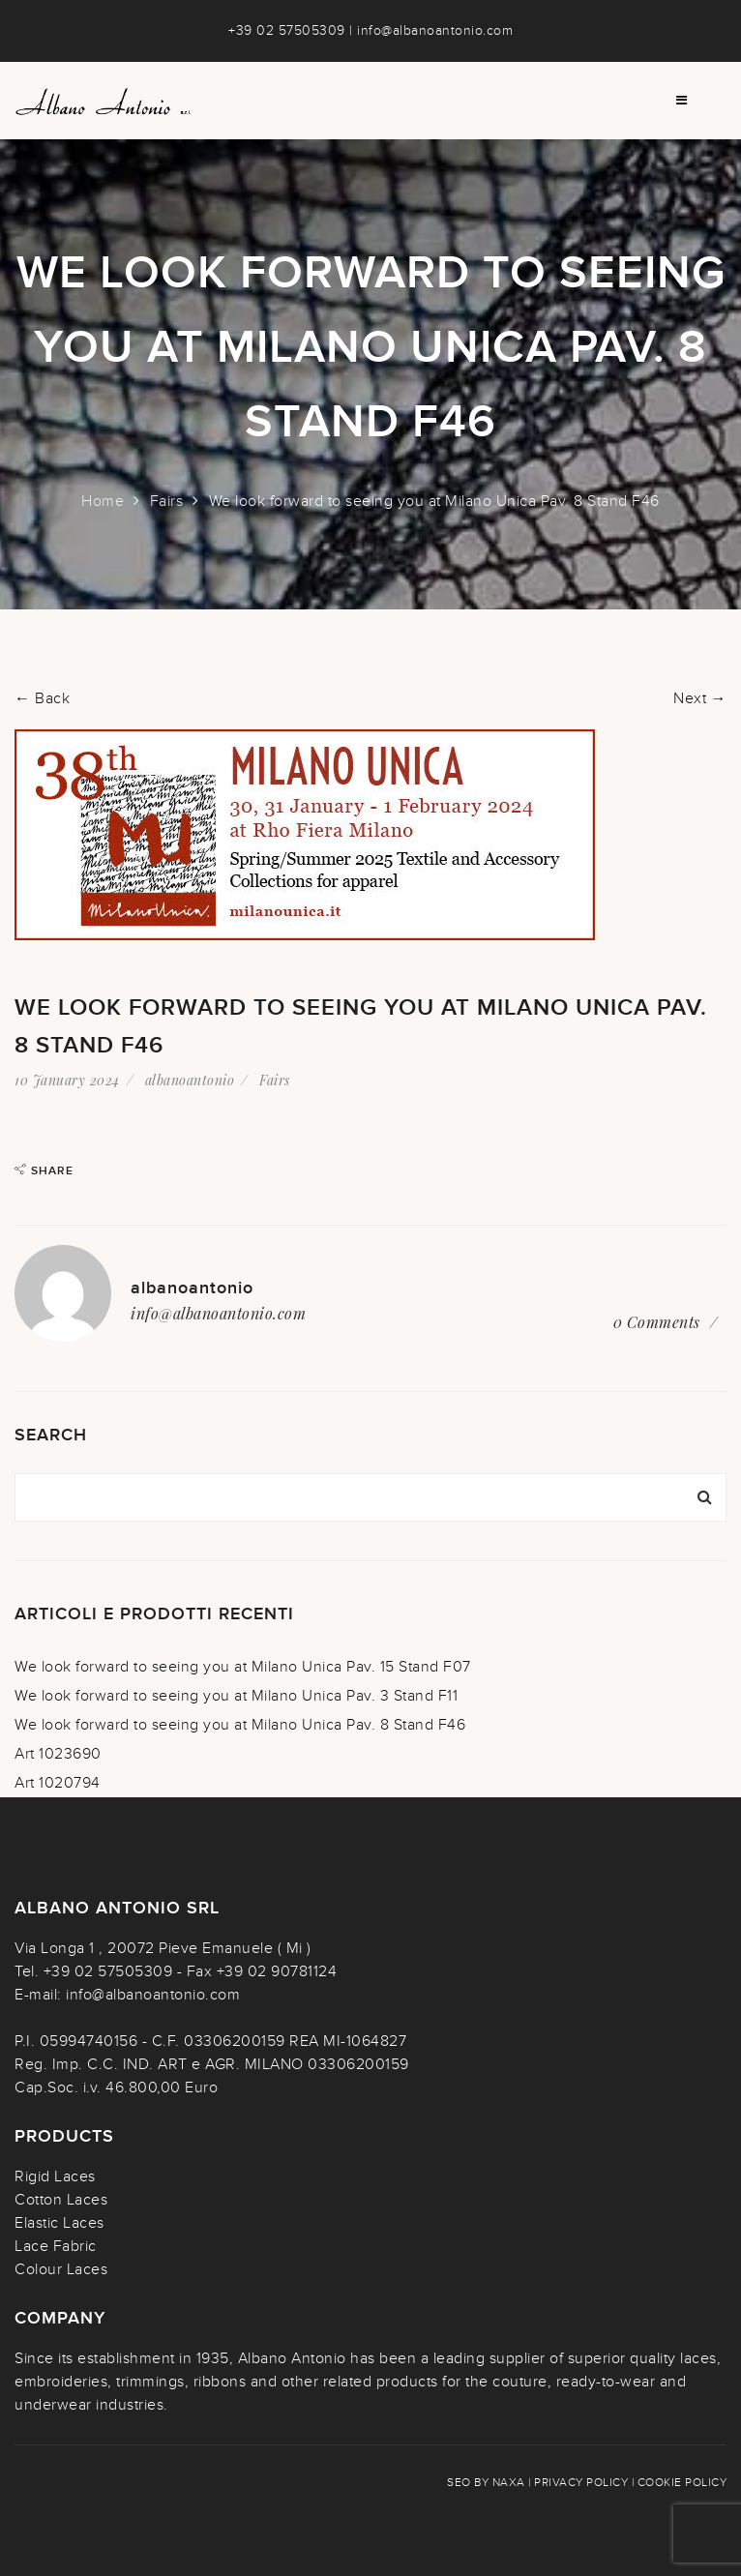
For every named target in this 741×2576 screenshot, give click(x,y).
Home (102, 501)
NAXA (508, 2482)
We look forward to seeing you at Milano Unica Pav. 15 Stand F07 (243, 1666)
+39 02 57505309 (286, 30)
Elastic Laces (59, 2223)
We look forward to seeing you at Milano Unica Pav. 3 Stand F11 (236, 1695)
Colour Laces (61, 2269)
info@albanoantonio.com (435, 30)
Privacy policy (581, 2482)
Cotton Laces (61, 2199)
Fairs (167, 501)
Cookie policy (682, 2482)
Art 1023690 (58, 1753)
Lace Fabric (56, 2246)
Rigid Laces (55, 2176)
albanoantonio (190, 1080)
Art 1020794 (58, 1782)
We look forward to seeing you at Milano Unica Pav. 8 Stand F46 (240, 1724)
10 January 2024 (67, 1080)
